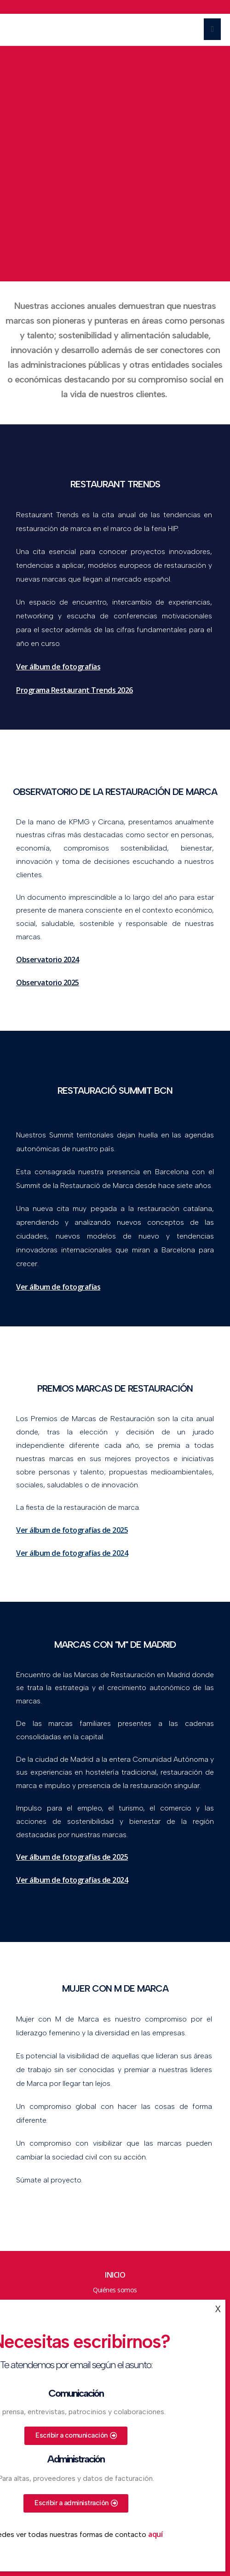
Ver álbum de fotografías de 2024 (72, 1553)
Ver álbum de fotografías (58, 1287)
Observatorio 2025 (47, 982)
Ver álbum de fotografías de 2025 (72, 1530)
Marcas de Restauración (51, 29)
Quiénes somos (115, 2289)
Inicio (115, 2275)
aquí (155, 2534)
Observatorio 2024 (47, 959)
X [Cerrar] (218, 2308)
